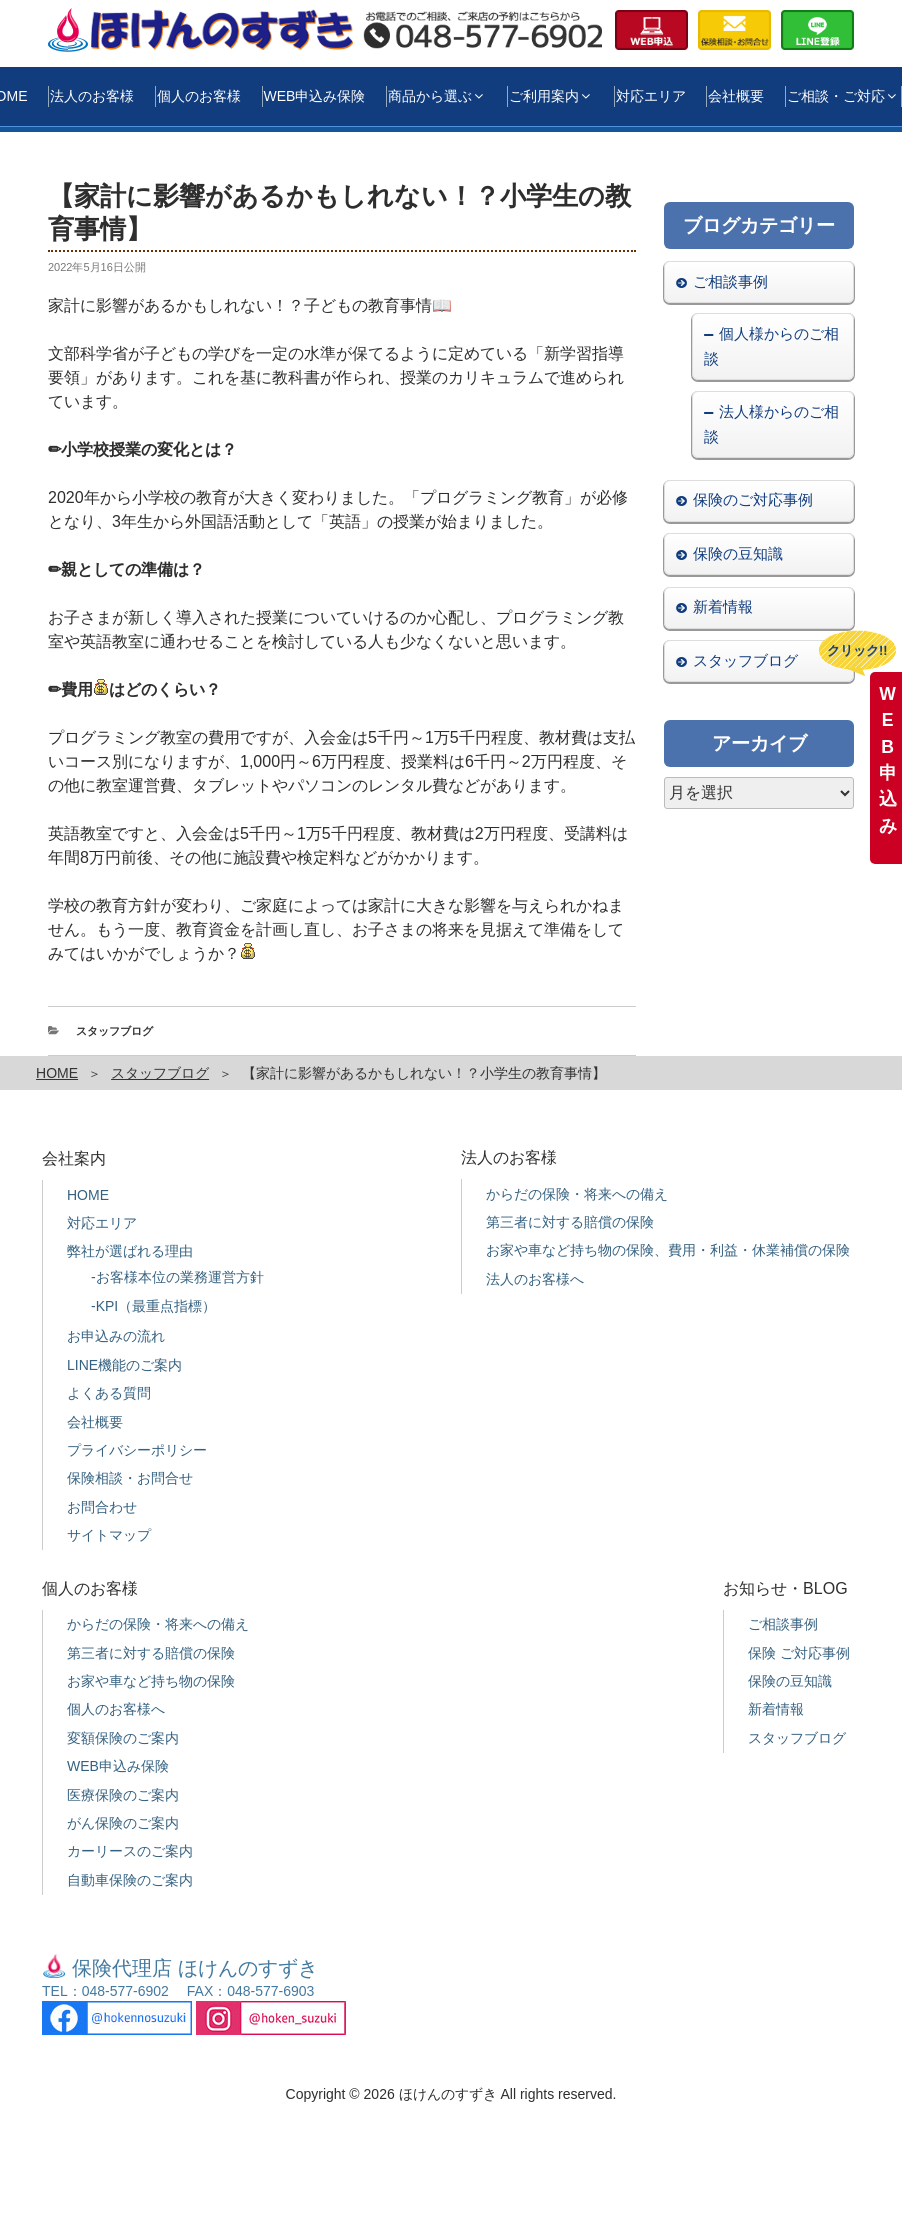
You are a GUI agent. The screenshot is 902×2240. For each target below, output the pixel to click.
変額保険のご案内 (123, 1738)
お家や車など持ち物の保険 (151, 1681)
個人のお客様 (199, 96)
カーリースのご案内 (130, 1851)
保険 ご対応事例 (799, 1653)
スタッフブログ (114, 1031)
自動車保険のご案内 (130, 1880)
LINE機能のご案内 (124, 1365)
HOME (57, 1073)
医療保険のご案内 (123, 1795)
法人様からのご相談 (771, 424)
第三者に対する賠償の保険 (570, 1222)
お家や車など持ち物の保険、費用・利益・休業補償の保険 (668, 1250)
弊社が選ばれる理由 (130, 1251)
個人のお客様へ (116, 1709)
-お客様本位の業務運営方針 (177, 1277)
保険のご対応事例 (753, 499)
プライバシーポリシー (137, 1450)
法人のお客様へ (535, 1279)
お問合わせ (102, 1507)
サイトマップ (109, 1535)
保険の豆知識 (738, 553)
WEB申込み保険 (315, 96)
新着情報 (723, 606)
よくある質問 (109, 1393)
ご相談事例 (730, 281)
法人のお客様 (92, 96)
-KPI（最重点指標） (153, 1306)
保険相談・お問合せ (130, 1478)
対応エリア (651, 96)
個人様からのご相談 (771, 346)
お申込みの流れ (116, 1336)
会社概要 (736, 96)
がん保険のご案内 (123, 1823)
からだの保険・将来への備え (577, 1194)
